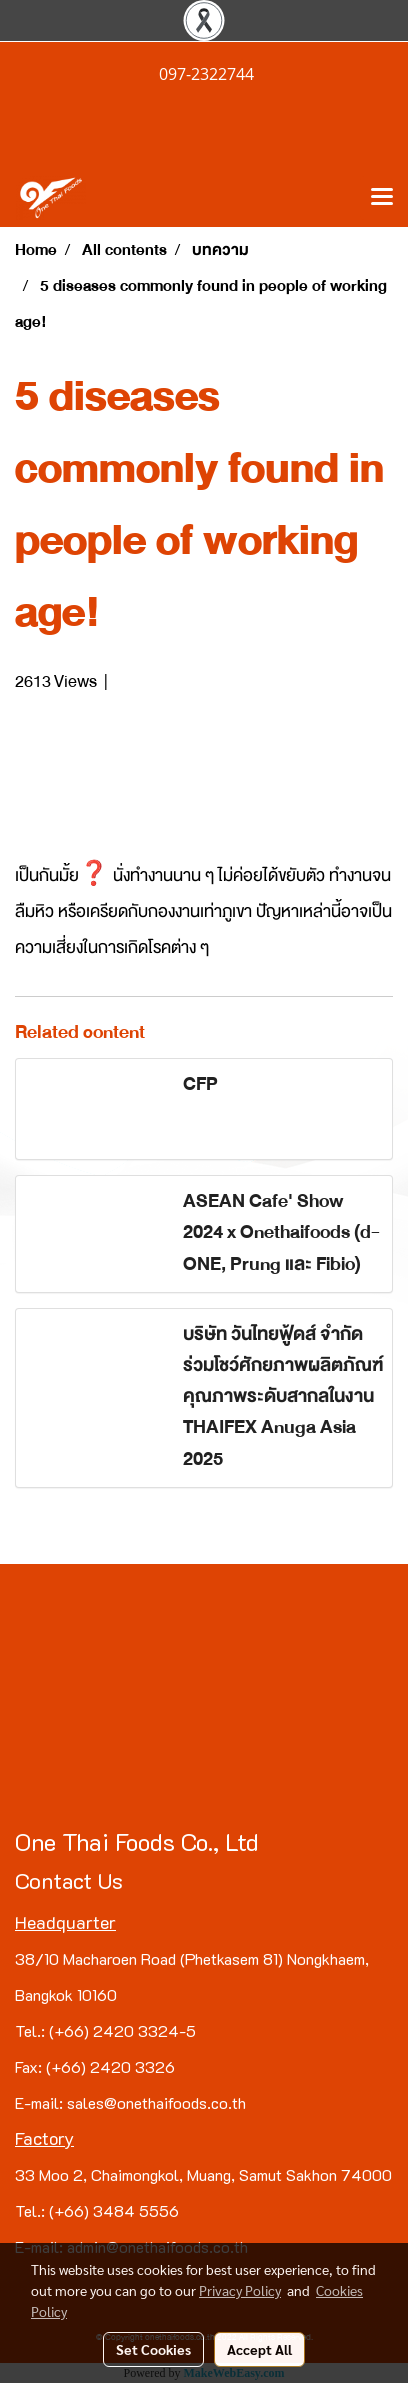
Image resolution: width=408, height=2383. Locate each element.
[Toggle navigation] (382, 198)
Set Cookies (153, 2349)
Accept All (259, 2349)
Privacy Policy (240, 2290)
